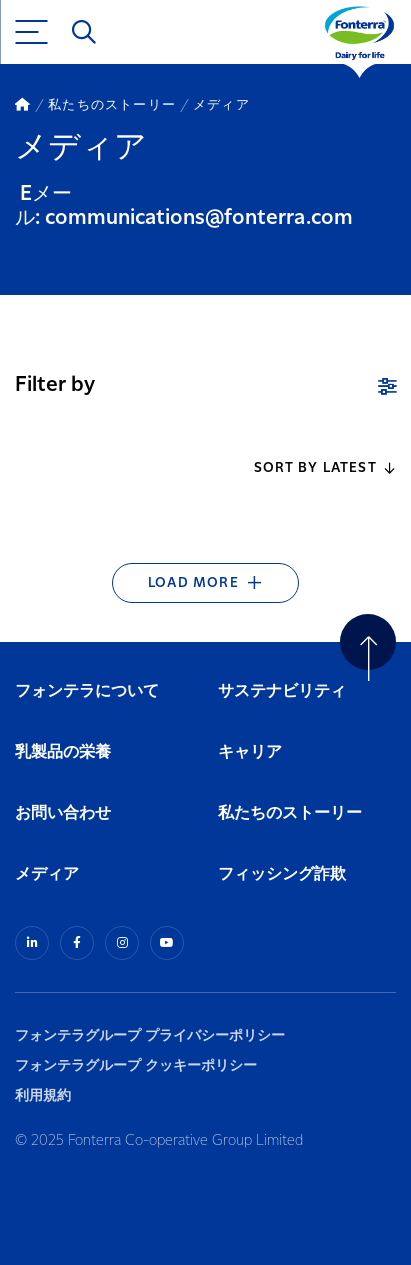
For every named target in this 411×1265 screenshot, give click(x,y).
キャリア (251, 752)
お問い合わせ (63, 813)
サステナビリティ (282, 691)
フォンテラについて (87, 691)
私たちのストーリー (290, 813)
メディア (47, 874)
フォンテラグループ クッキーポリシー (136, 1065)
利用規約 (43, 1095)
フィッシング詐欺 (282, 874)
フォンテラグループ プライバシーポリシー (150, 1035)
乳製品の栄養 (63, 752)
